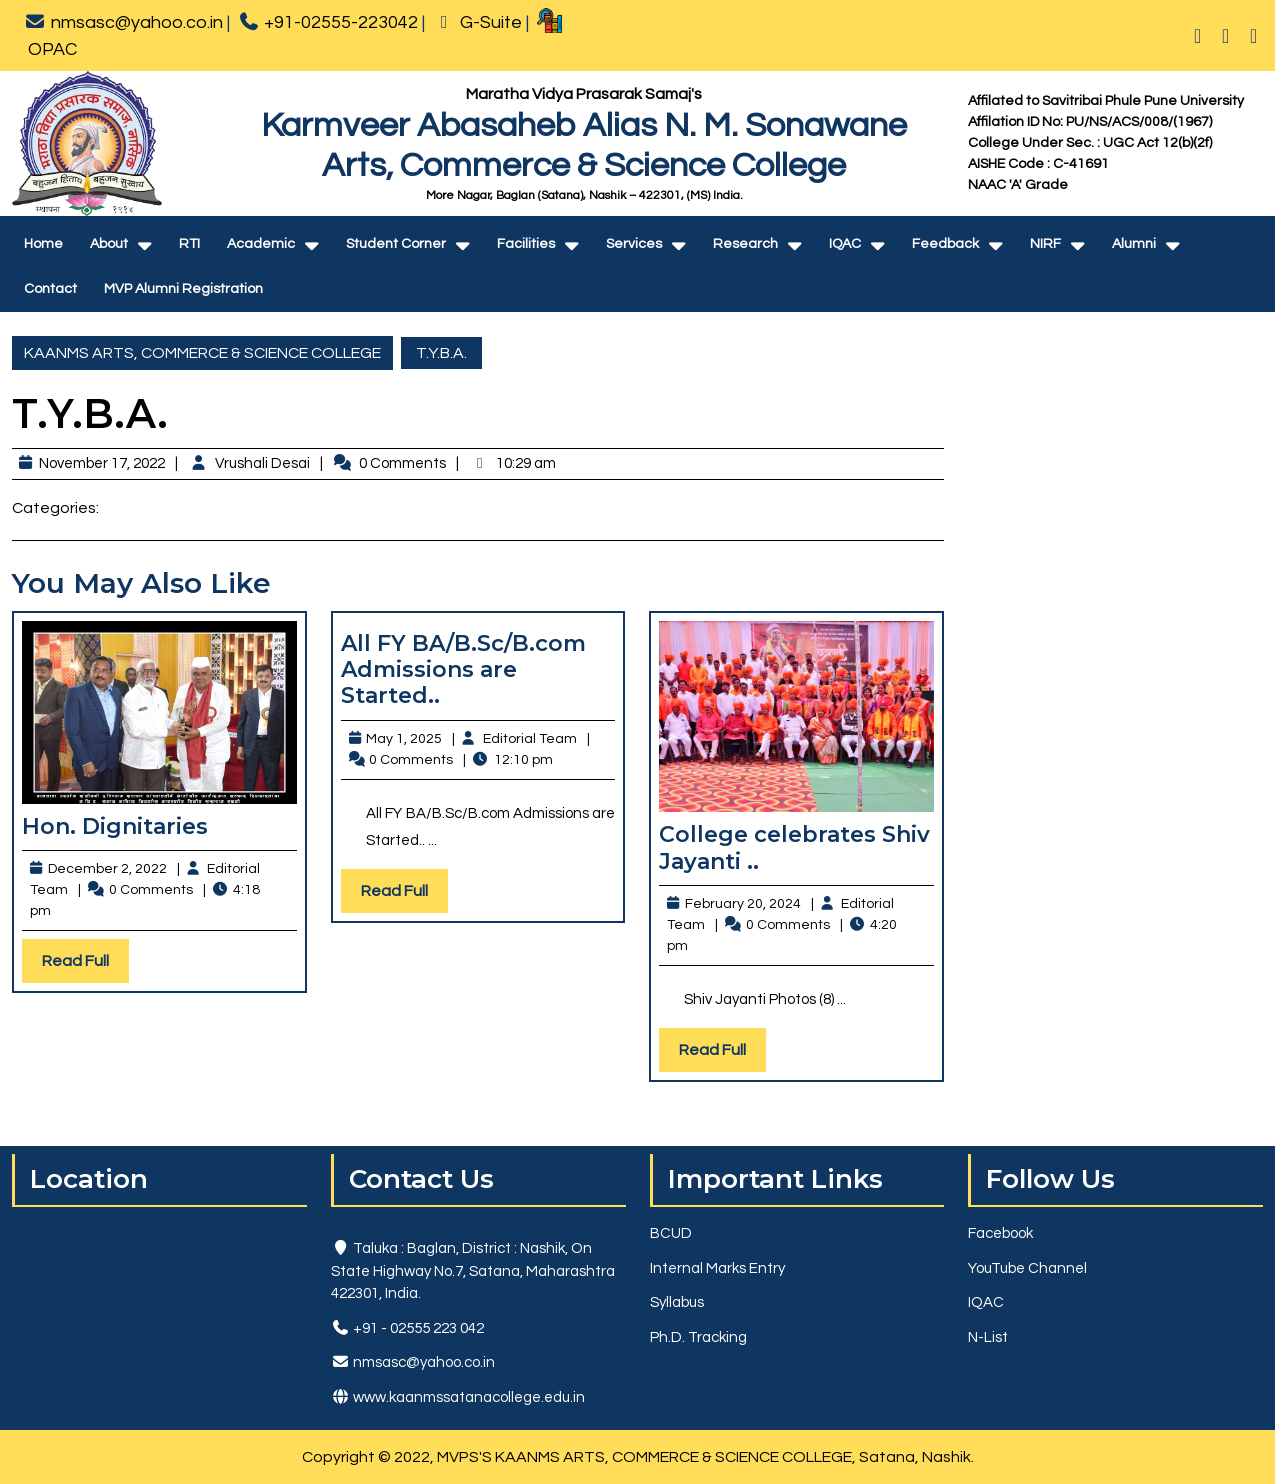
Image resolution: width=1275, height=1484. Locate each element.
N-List (988, 1337)
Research (745, 244)
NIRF (1045, 244)
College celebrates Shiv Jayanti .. (794, 847)
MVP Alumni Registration (183, 289)
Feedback (945, 244)
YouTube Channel (1027, 1268)
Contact (50, 289)
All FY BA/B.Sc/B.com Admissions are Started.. (463, 670)
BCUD (671, 1233)
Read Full (85, 965)
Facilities (526, 244)
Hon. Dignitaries (115, 826)
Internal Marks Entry (717, 1268)
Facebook (1000, 1233)
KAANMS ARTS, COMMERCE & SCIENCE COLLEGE (202, 353)
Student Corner (396, 244)
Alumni (1134, 244)
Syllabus (677, 1302)
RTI (189, 244)
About (109, 244)
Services (634, 244)
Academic (261, 244)
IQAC (845, 244)
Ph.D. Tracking (698, 1337)
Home (43, 244)
